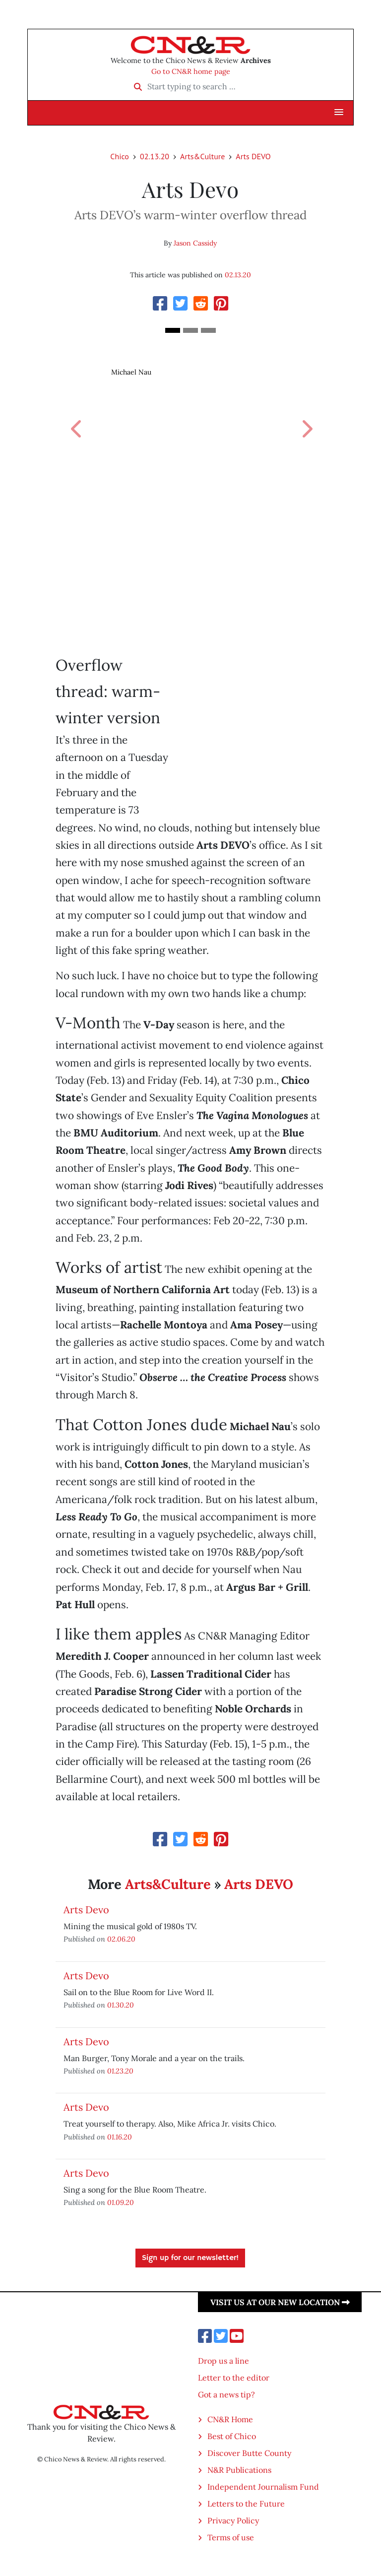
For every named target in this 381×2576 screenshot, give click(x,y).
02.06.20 (121, 1939)
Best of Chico (231, 2436)
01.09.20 (120, 2202)
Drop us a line (223, 2361)
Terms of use (230, 2537)
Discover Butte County (249, 2453)
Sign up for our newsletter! (190, 2258)
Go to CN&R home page (190, 71)
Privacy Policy (233, 2520)
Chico (119, 156)
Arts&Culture (202, 156)
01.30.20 (120, 2005)
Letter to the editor (233, 2378)
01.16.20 (119, 2136)
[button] (338, 113)
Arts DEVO (253, 156)
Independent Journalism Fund (263, 2487)
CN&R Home (230, 2419)
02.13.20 (154, 156)
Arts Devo (86, 1909)
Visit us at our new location (280, 2302)
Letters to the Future (246, 2504)
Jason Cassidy (195, 243)
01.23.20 (120, 2070)
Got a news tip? (226, 2394)
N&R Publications (239, 2470)
